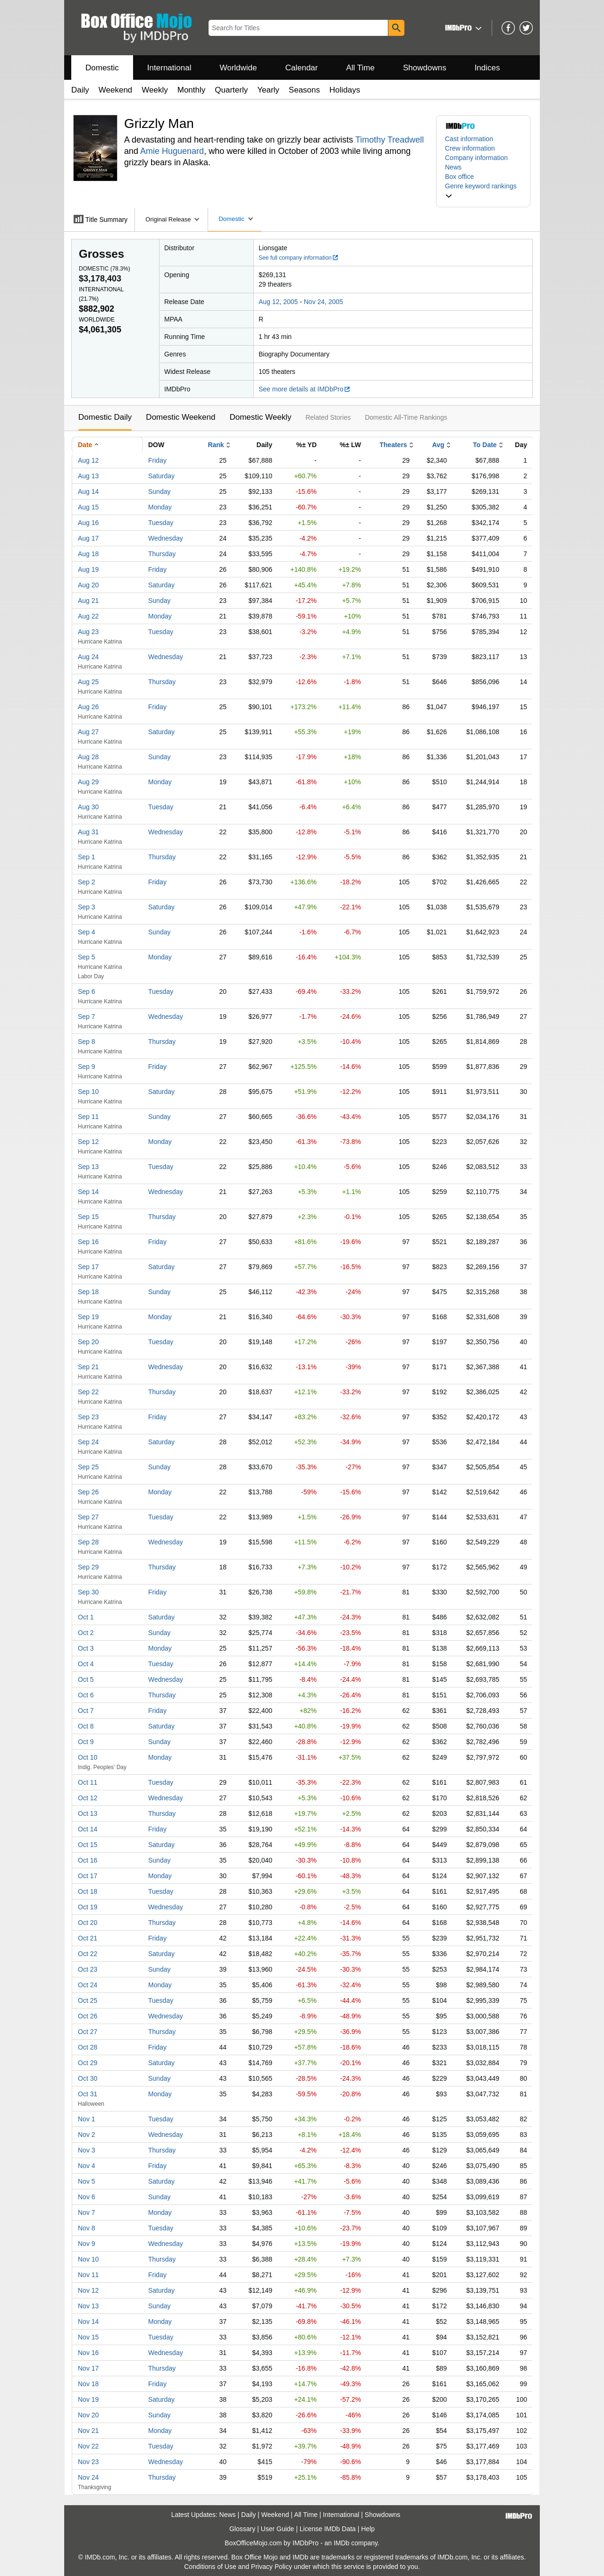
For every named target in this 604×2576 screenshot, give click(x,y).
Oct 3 (85, 1648)
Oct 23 (87, 1969)
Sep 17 (88, 1267)
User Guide (277, 2529)
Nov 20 (88, 2415)
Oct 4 (85, 1664)
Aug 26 (88, 707)
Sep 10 (88, 1091)
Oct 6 (85, 1695)
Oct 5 (85, 1679)
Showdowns (424, 67)
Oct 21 (87, 1938)
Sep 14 (88, 1191)
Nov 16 (88, 2352)
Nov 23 (88, 2462)
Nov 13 (88, 2306)
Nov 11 (88, 2275)
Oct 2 (85, 1632)
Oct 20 (87, 1922)
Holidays (344, 89)
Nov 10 (88, 2259)
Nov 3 (86, 2150)
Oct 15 (87, 1844)
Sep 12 (88, 1141)
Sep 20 (88, 1342)
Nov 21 (88, 2430)
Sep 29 (88, 1567)
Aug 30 (88, 807)
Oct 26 (87, 2016)
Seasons (304, 89)
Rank (216, 445)
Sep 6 (86, 991)
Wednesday (165, 538)
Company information (476, 157)
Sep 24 (88, 1442)
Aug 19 (88, 569)
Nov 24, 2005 (323, 301)
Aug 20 (88, 585)
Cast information (469, 139)
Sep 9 (86, 1066)
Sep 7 (86, 1016)
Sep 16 (88, 1242)
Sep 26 (88, 1492)
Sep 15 (88, 1216)
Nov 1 (86, 2119)
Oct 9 (85, 1742)
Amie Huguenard (172, 151)
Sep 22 (88, 1392)
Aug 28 (88, 757)
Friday (157, 460)
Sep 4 (86, 932)
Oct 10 (87, 1757)
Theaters (393, 445)
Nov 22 (88, 2446)
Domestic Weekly (260, 417)
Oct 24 (87, 1985)
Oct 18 (87, 1891)
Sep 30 (88, 1592)
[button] (462, 28)
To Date (484, 445)
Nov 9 (86, 2243)
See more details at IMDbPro (305, 389)
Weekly (155, 89)
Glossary (242, 2529)
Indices (487, 67)
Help (368, 2529)
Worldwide (238, 67)
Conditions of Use (210, 2566)
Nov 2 (86, 2134)
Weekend (116, 89)
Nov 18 (88, 2384)
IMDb (341, 2543)
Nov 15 (88, 2337)
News (453, 167)
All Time (360, 67)
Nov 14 (88, 2321)
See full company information (299, 257)
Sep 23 (88, 1417)
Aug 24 (88, 657)
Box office (459, 176)
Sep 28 (88, 1542)
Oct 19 (87, 1907)
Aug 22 (88, 616)
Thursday (162, 554)
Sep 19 (88, 1317)
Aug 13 (88, 476)
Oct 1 (85, 1617)
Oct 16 (87, 1860)
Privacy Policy (271, 2566)
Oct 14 (87, 1829)
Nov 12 (88, 2290)
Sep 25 (88, 1467)
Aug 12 (88, 460)
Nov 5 (86, 2181)
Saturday (161, 476)
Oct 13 (87, 1813)
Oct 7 (85, 1710)
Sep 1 (86, 857)
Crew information (470, 148)
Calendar (301, 67)
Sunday (159, 491)
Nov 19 (88, 2399)
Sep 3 (86, 907)
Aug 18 (88, 554)
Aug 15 (88, 507)
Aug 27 (88, 732)
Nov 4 (86, 2165)
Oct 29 (87, 2063)
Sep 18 (88, 1292)
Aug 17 (88, 538)
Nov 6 (86, 2197)
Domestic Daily (105, 417)
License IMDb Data (328, 2529)
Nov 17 (88, 2368)
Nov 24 (88, 2477)
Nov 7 (86, 2212)
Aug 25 (88, 682)
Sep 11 (88, 1116)
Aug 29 (88, 782)
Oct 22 (87, 1953)
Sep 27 (88, 1517)
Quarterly (231, 89)
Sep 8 (86, 1041)
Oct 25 (87, 2000)
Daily (80, 89)
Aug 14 (88, 491)
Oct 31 (87, 2094)
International (169, 67)
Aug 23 (88, 632)
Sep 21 (88, 1367)
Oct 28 (87, 2047)
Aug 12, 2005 (278, 301)
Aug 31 (88, 832)
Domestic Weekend (180, 417)
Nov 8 (86, 2228)
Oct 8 (85, 1726)
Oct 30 (87, 2078)
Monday (160, 507)
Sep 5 (86, 957)
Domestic (102, 67)
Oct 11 (87, 1782)
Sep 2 (86, 882)
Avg (438, 445)
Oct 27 (87, 2031)
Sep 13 (88, 1166)
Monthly (191, 89)
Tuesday (160, 522)
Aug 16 (88, 522)
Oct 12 (87, 1798)
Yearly (268, 89)
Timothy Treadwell (389, 139)
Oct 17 (87, 1876)
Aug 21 (88, 600)
